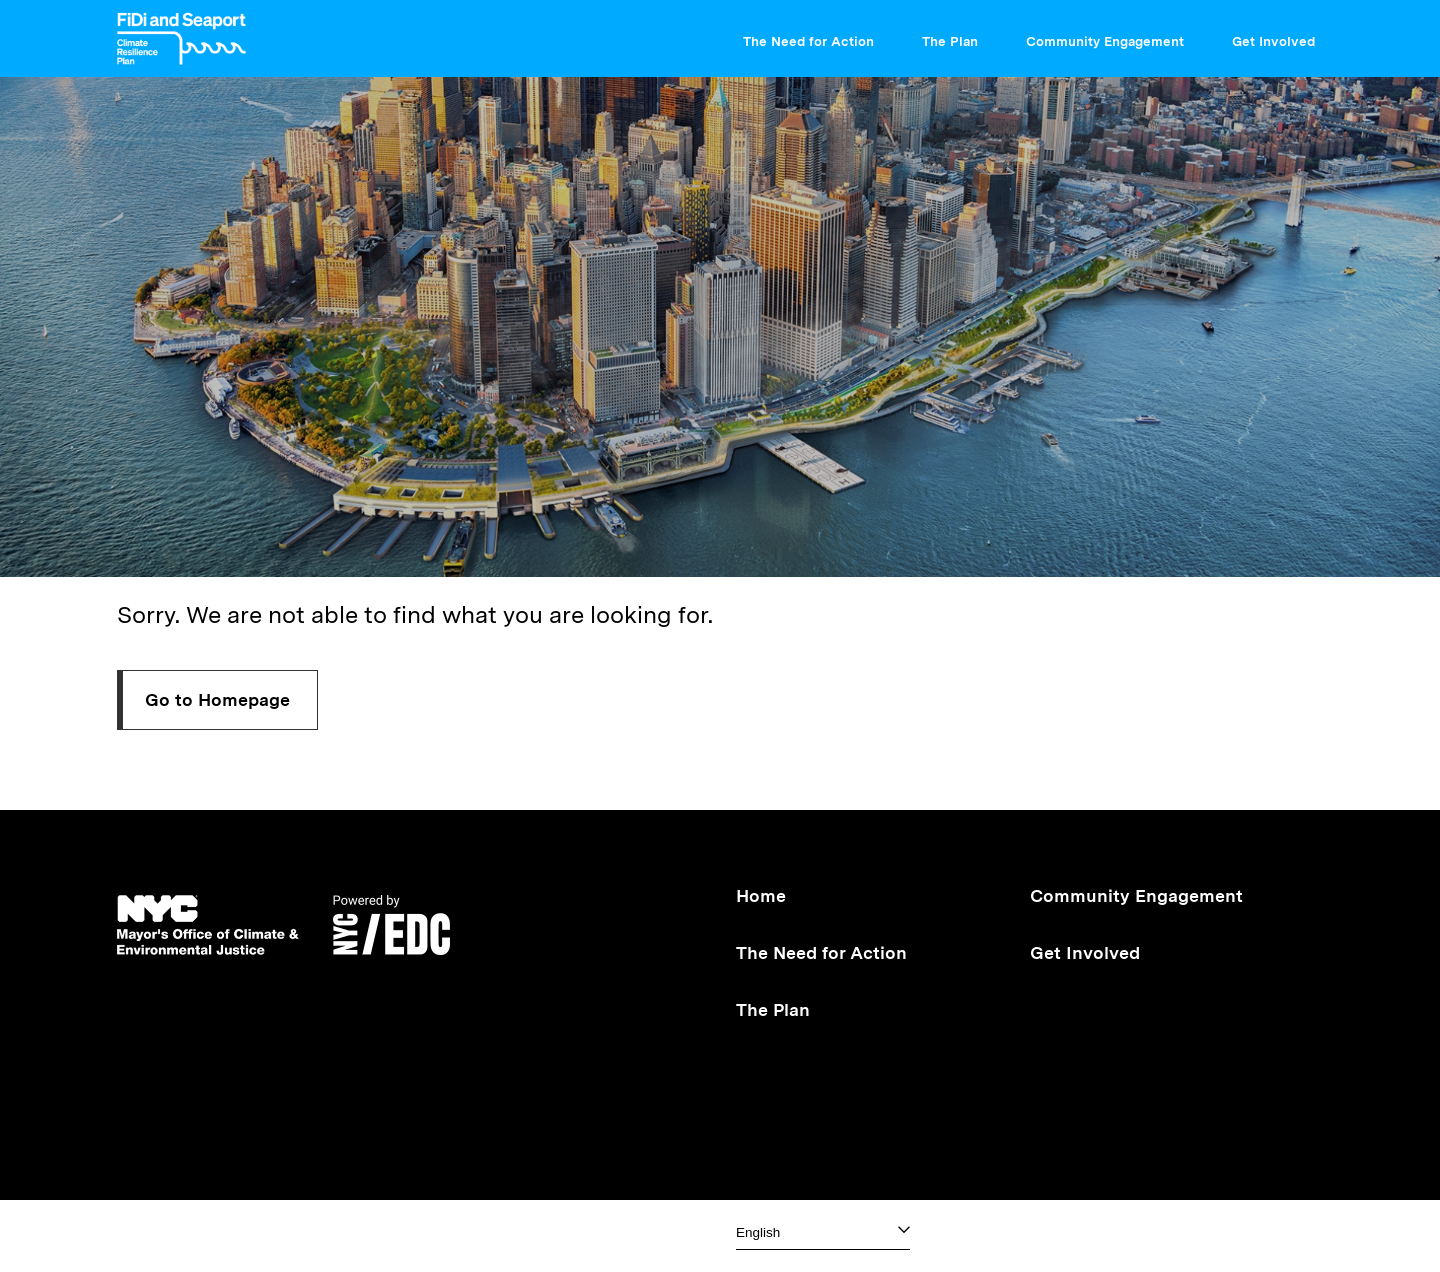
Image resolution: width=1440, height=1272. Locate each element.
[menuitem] (816, 38)
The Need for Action (816, 35)
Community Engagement (1113, 35)
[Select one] (823, 1232)
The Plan (958, 35)
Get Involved (1281, 35)
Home (761, 895)
